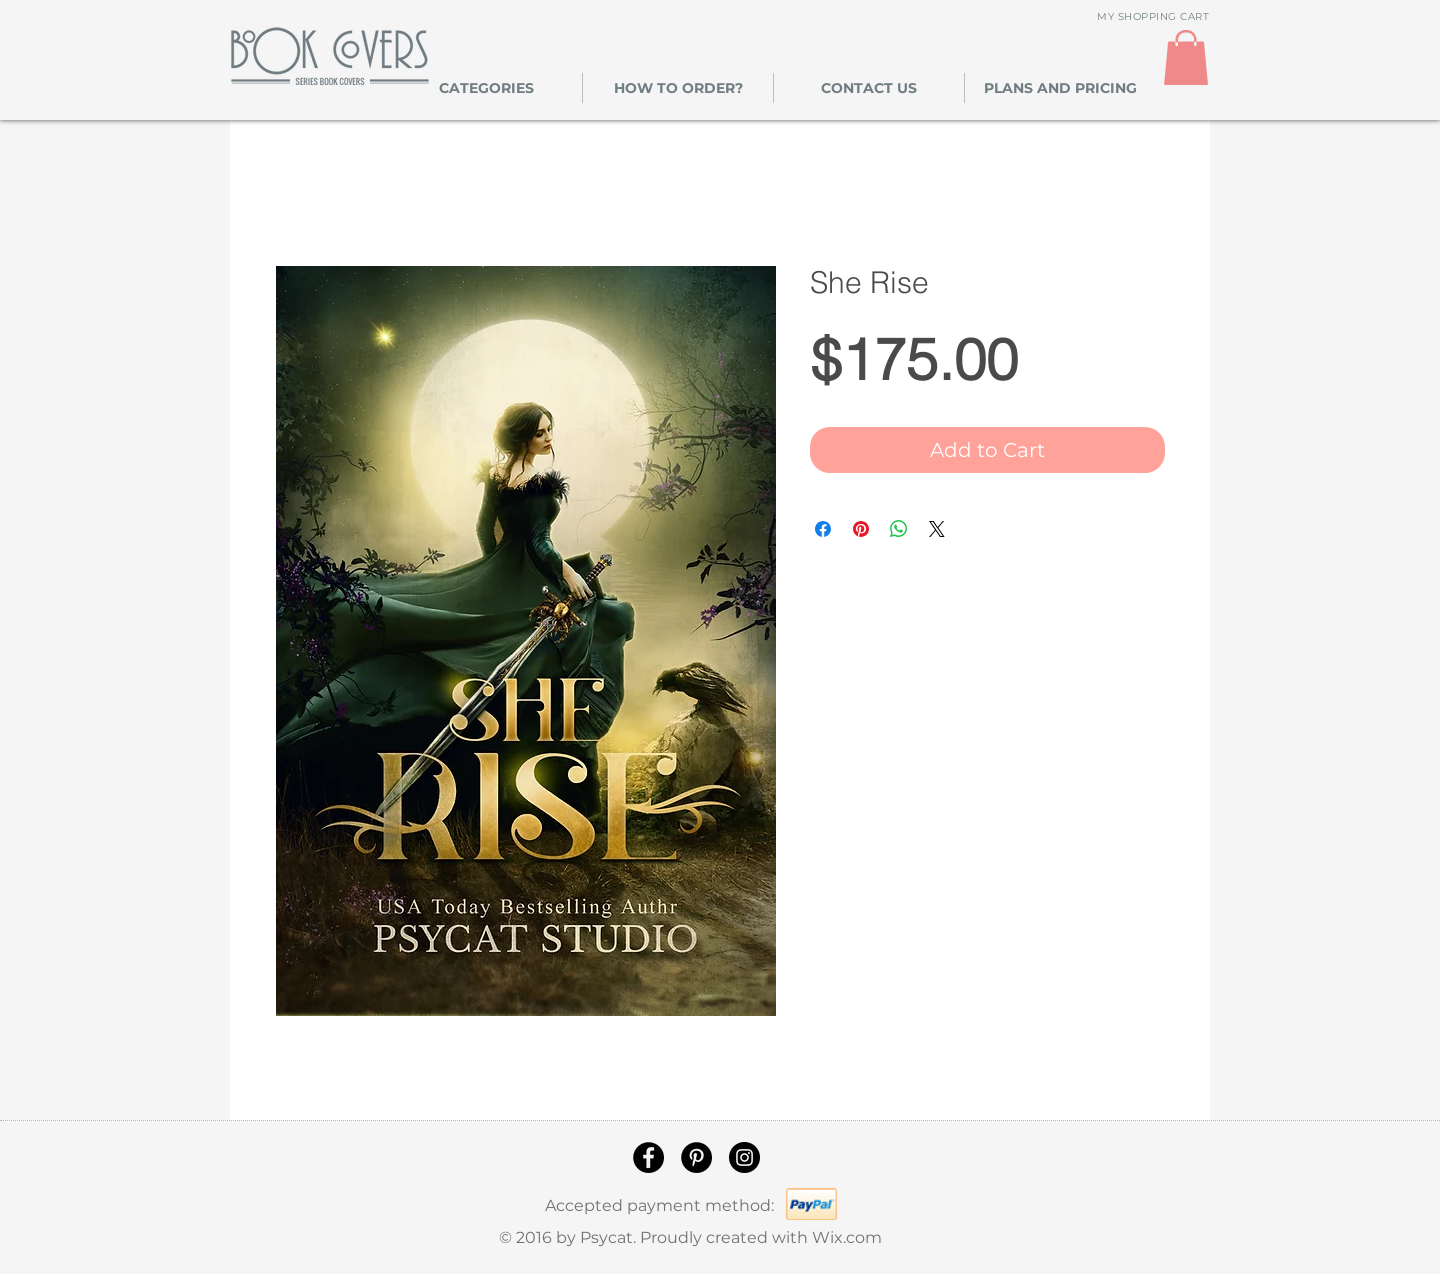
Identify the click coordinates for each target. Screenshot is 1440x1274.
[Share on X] (937, 529)
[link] (1186, 57)
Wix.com (847, 1237)
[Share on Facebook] (823, 529)
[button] (486, 88)
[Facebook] (648, 1157)
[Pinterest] (696, 1157)
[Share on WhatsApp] (899, 529)
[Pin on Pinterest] (861, 529)
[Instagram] (744, 1157)
